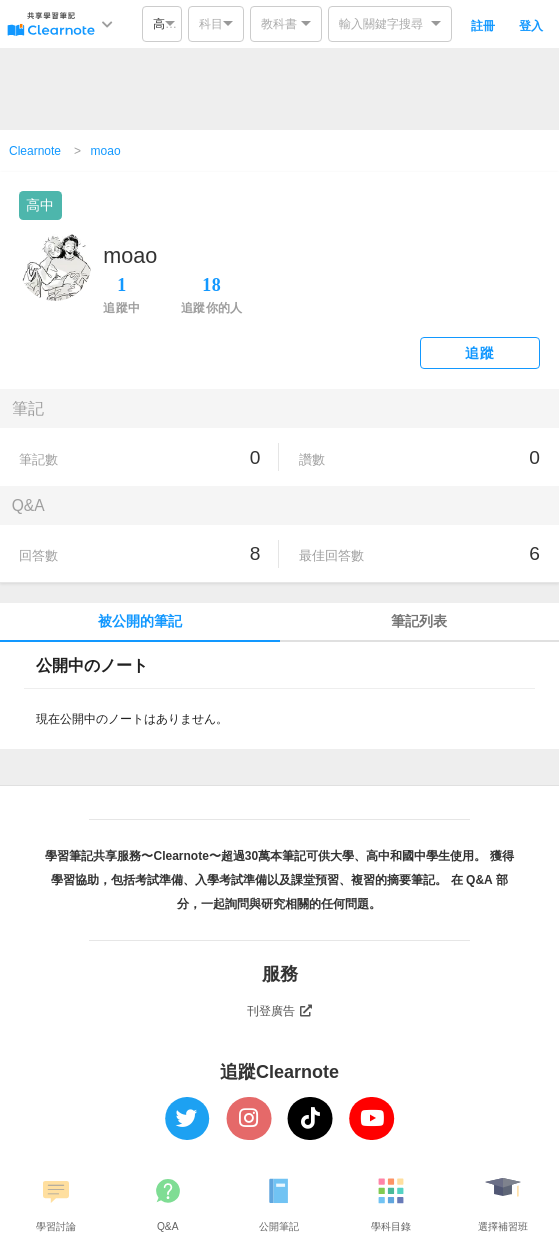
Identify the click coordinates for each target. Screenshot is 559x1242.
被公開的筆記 (140, 621)
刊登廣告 (280, 1011)
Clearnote (35, 151)
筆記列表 (419, 621)
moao (106, 151)
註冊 (483, 26)
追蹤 (479, 353)
